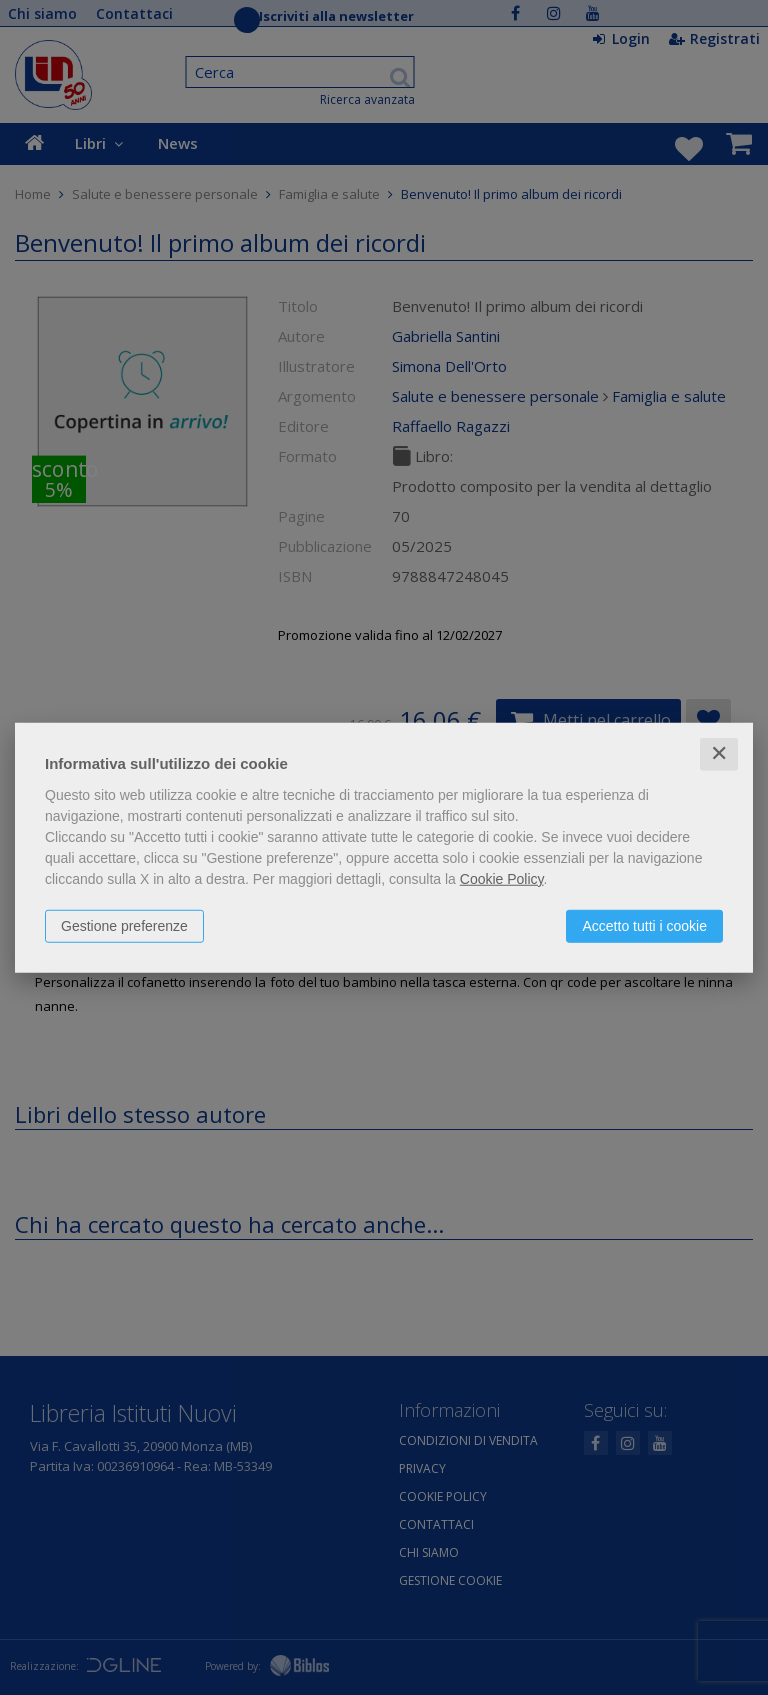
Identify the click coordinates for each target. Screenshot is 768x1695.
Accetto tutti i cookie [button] (644, 926)
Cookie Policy (502, 879)
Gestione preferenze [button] (124, 926)
